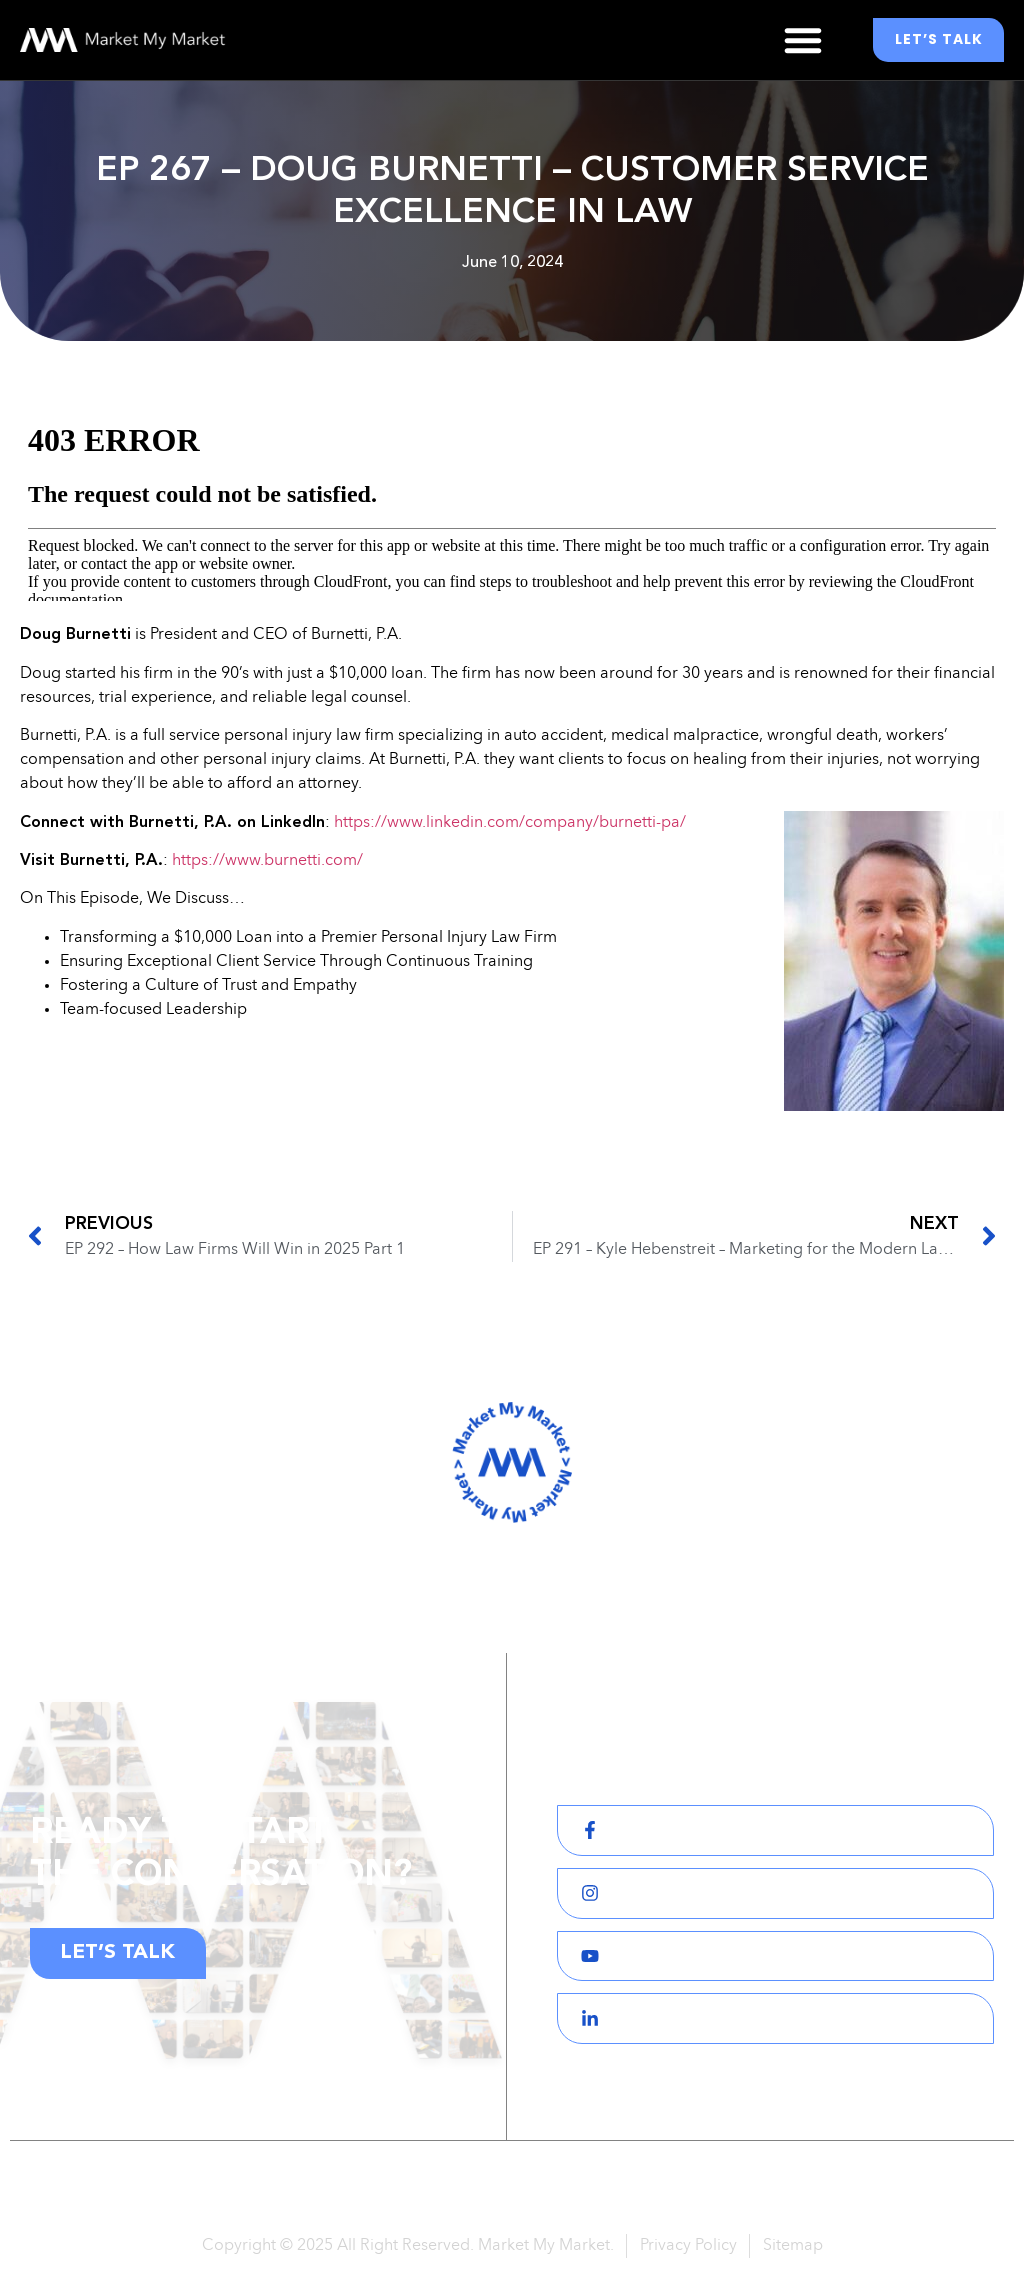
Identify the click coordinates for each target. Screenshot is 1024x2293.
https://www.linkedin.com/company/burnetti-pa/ (510, 823)
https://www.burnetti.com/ (267, 861)
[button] (803, 40)
